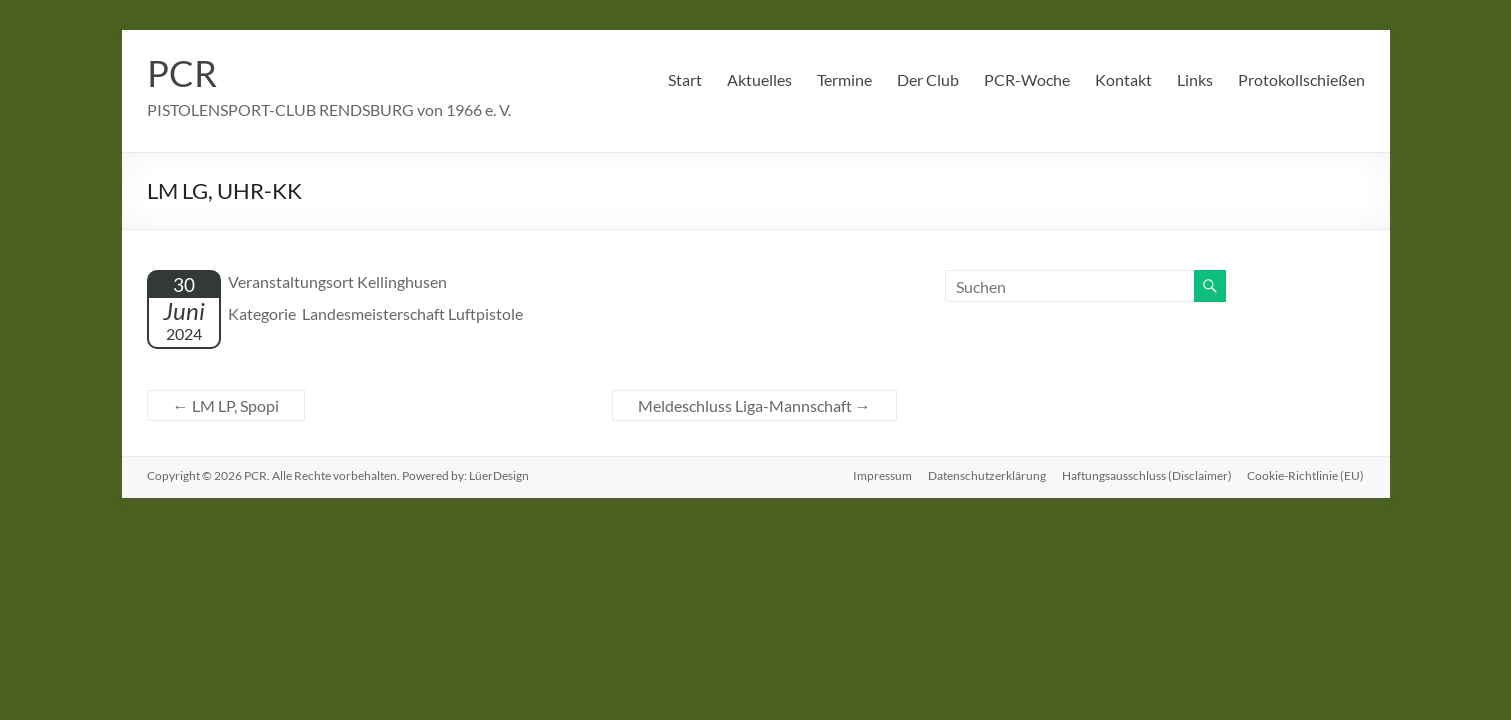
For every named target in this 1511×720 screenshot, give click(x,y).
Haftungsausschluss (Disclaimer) (1147, 475)
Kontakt (1123, 79)
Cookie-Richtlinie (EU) (1306, 475)
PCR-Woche (1027, 79)
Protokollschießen (1301, 79)
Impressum (882, 475)
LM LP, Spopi (226, 405)
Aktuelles (759, 79)
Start (685, 79)
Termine (844, 79)
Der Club (928, 79)
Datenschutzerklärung (987, 475)
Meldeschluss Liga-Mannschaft (754, 405)
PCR (182, 73)
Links (1195, 79)
